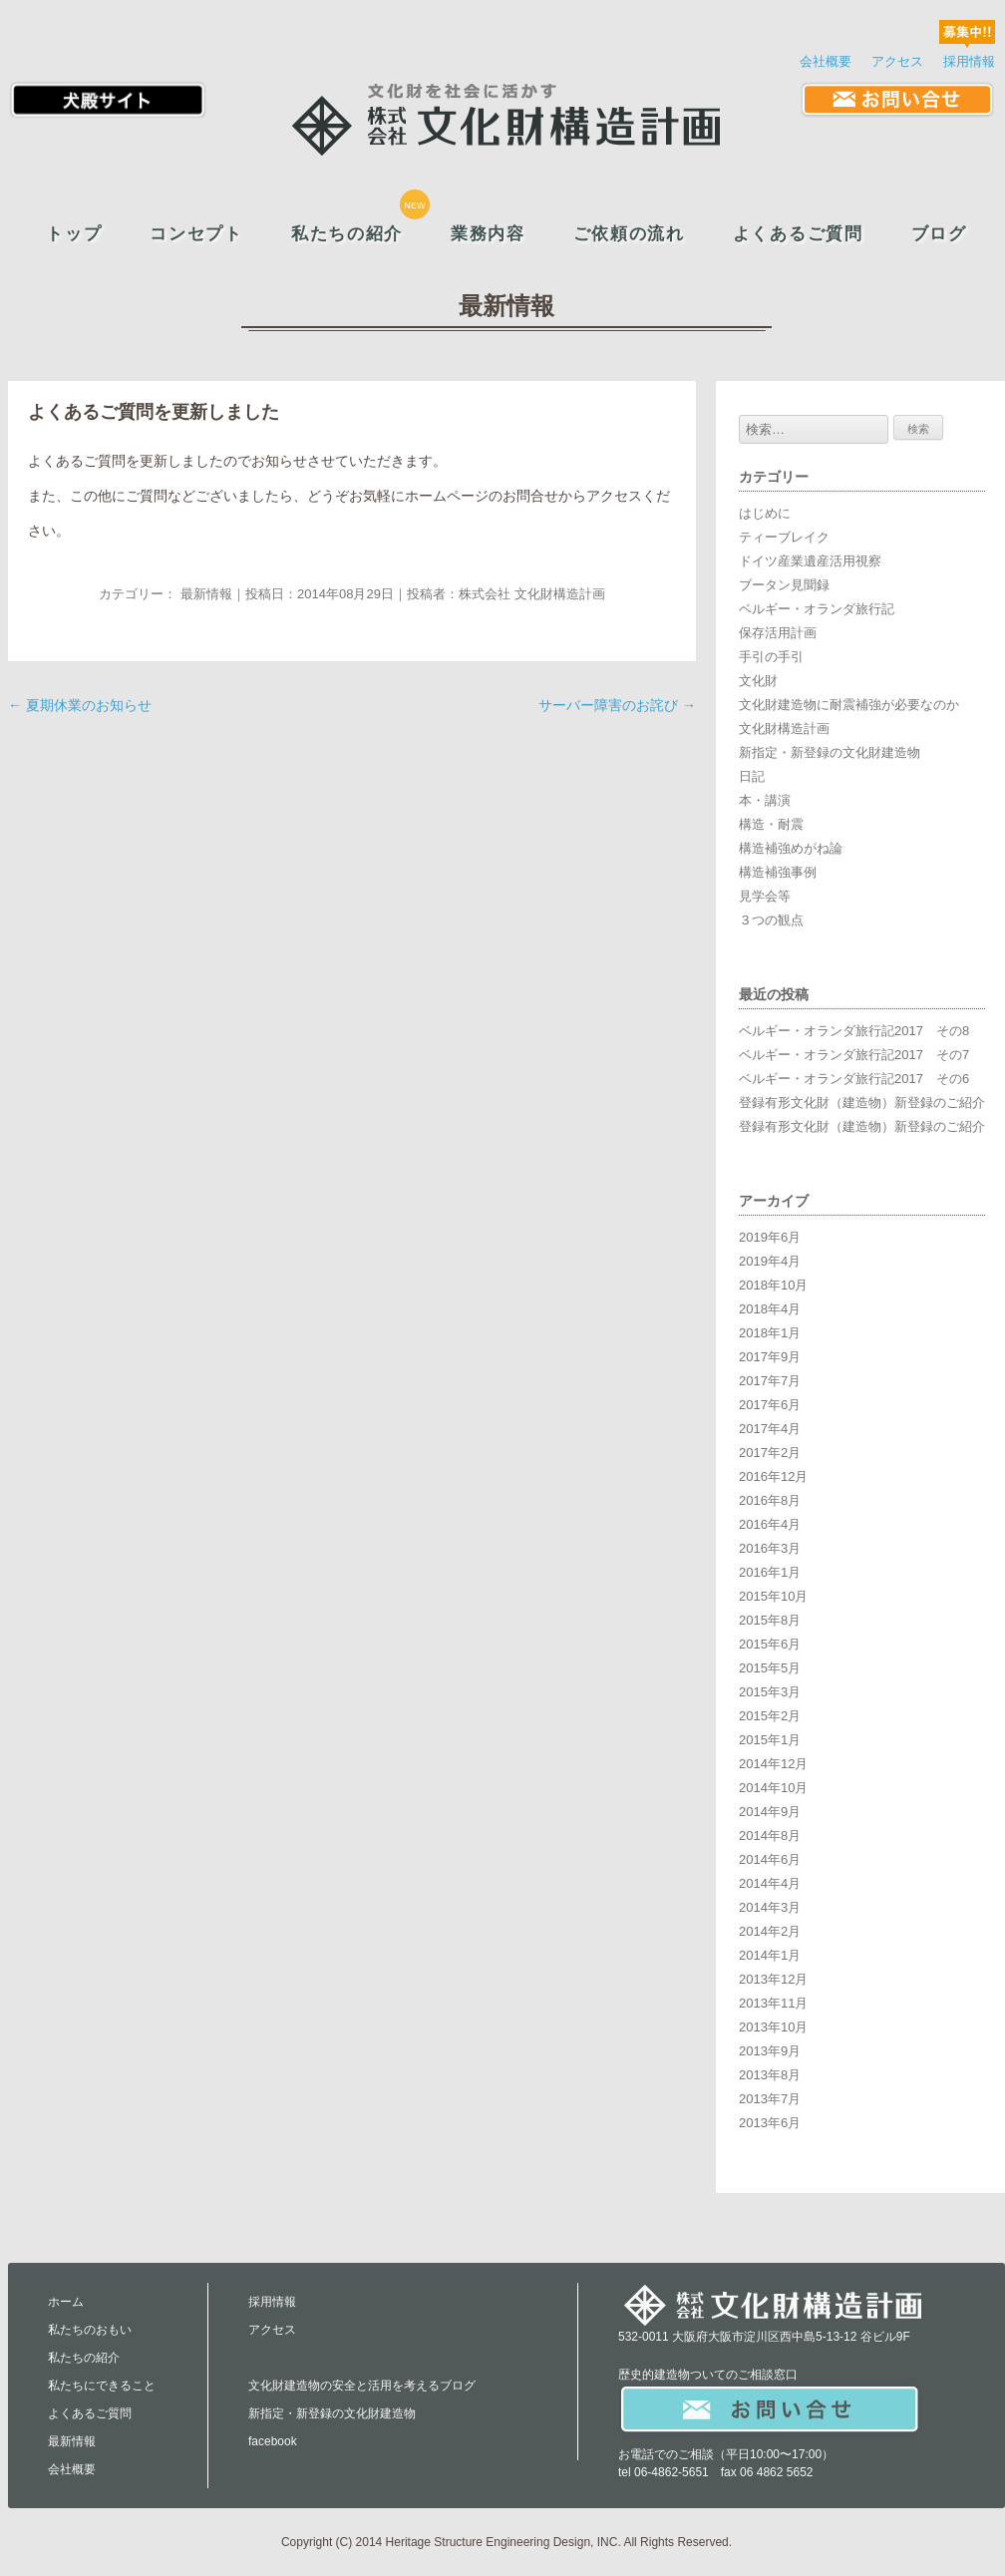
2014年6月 (770, 1859)
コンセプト (196, 233)
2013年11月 (773, 2003)
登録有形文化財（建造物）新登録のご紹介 (862, 1102)
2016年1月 (770, 1572)
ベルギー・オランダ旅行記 (816, 608)
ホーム (66, 2302)
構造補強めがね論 (790, 848)
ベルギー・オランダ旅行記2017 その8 (854, 1030)
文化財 (758, 680)
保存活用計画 (778, 632)
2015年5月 (770, 1667)
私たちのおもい (90, 2330)
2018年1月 (770, 1332)
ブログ (939, 233)
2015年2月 (770, 1715)
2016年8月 (770, 1500)
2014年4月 (770, 1883)
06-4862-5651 (671, 2472)
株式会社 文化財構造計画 (532, 593)
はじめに (765, 513)
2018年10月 (773, 1285)
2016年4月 (770, 1524)
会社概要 (825, 61)
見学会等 (765, 896)
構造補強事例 (778, 872)
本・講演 (765, 800)
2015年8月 (770, 1620)
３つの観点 (771, 920)
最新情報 (206, 593)
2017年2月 (770, 1452)
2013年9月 (770, 2050)
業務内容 (488, 233)
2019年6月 (770, 1237)
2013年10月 (773, 2027)
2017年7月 (770, 1380)
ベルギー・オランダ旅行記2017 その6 (854, 1078)
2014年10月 (773, 1787)
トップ (74, 233)
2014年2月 (770, 1931)
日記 (752, 776)
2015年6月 (770, 1644)
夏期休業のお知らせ (80, 705)
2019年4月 (770, 1261)
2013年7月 (770, 2098)
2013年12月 (773, 1979)
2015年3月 (770, 1691)
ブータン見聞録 (784, 584)
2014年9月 (770, 1811)
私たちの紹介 (347, 233)
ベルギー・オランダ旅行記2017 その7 (854, 1054)
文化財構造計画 (784, 728)
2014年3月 (770, 1907)
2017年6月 (770, 1404)
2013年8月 (770, 2074)
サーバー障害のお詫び (617, 705)
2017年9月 (770, 1356)
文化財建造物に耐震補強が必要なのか (849, 704)
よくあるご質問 (798, 233)
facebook (272, 2441)
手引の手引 (771, 656)
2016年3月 (770, 1548)
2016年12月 (773, 1476)
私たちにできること (102, 2385)
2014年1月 (770, 1955)
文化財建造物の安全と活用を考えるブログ (362, 2385)
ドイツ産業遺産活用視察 (810, 560)
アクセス (897, 61)
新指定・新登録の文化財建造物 (829, 752)
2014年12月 (773, 1763)
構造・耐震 (771, 824)
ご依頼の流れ (629, 233)
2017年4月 (770, 1428)
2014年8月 (770, 1835)
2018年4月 (770, 1308)
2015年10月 (773, 1596)
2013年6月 (770, 2122)
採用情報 (969, 61)
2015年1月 (770, 1739)
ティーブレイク (784, 537)
